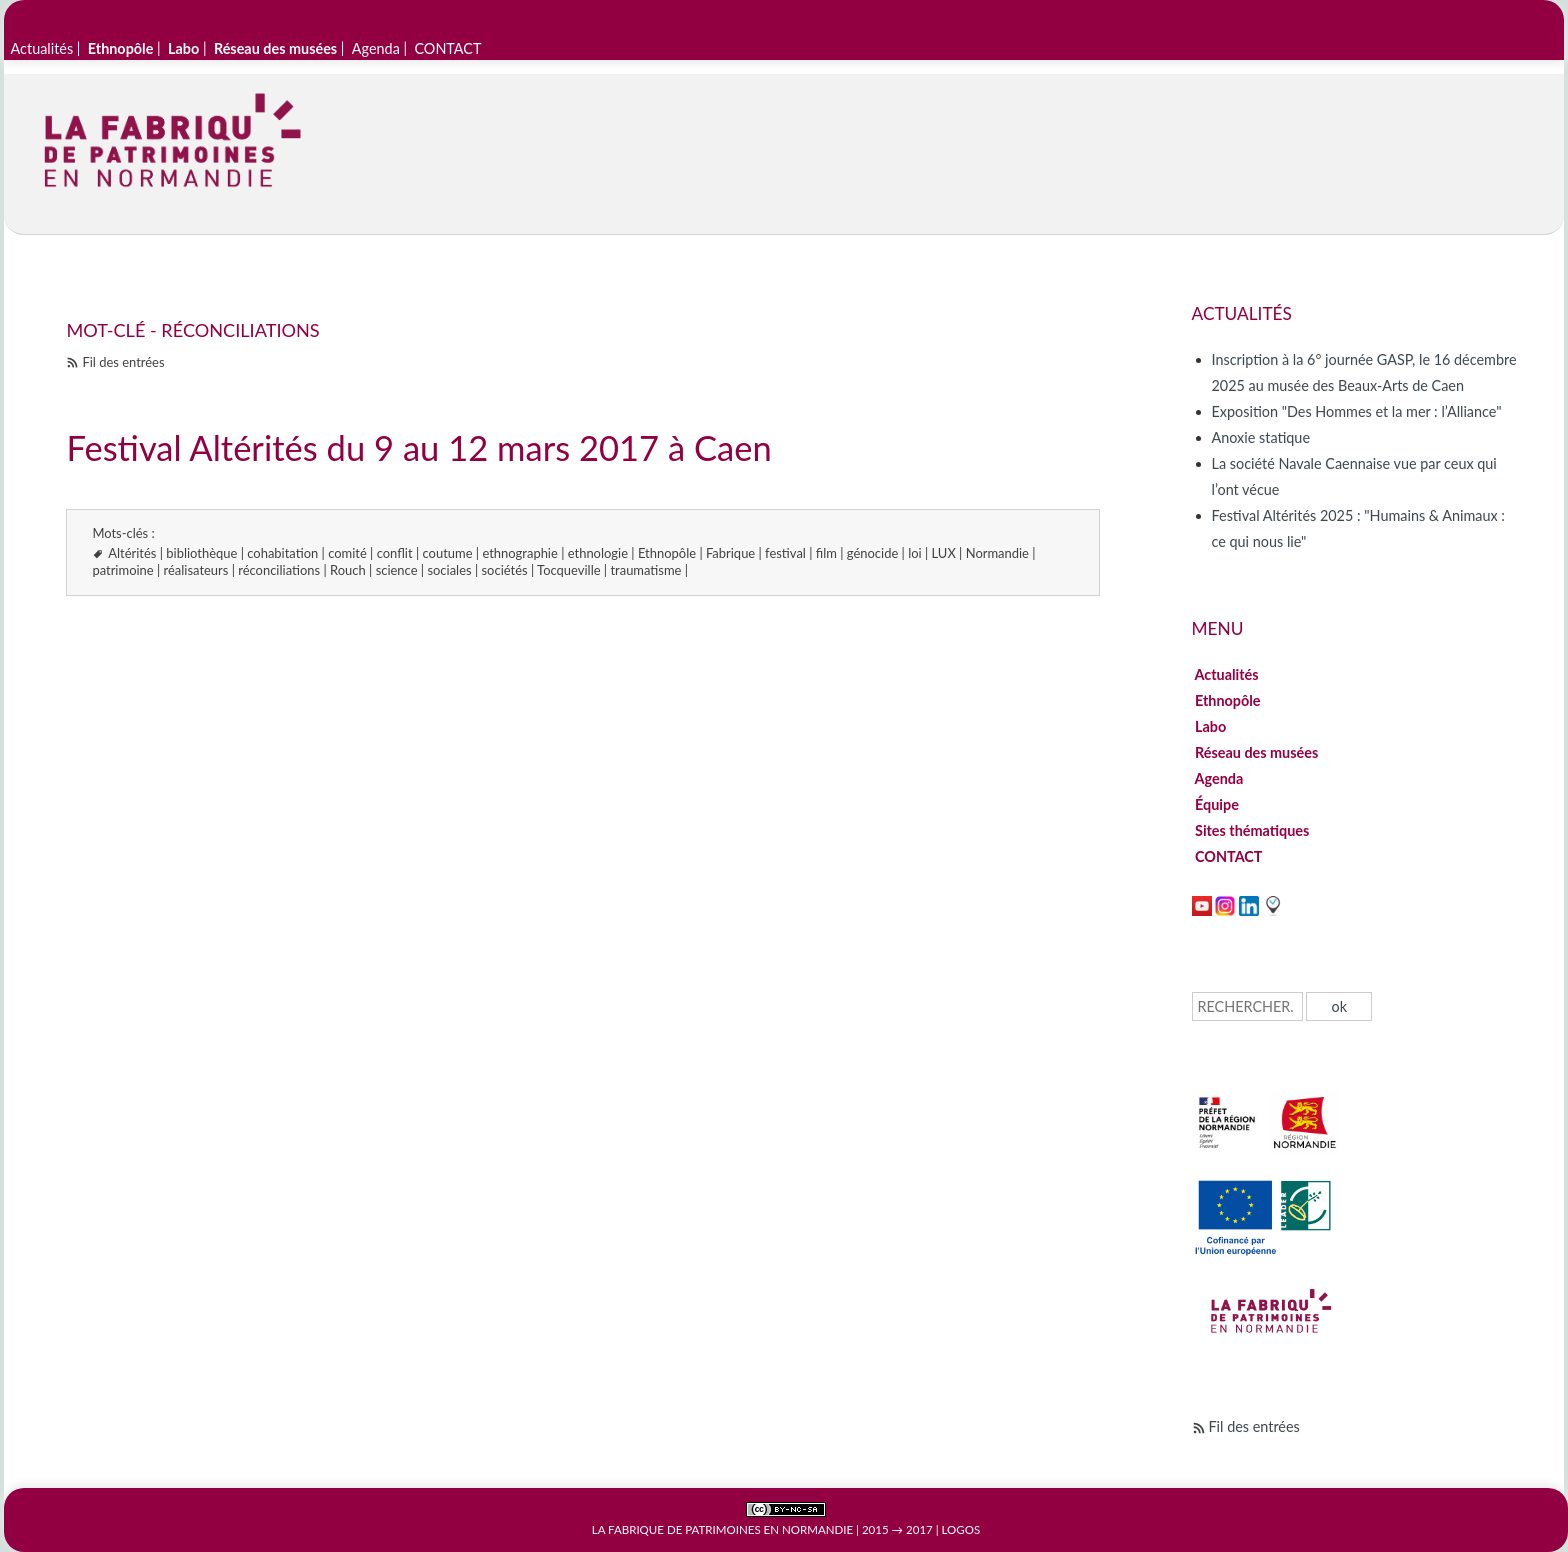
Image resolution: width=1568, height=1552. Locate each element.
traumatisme (645, 570)
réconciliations (279, 570)
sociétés (505, 570)
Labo (1211, 726)
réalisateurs (196, 570)
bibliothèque (201, 553)
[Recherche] (1247, 1006)
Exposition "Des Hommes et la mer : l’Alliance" (1357, 411)
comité (347, 553)
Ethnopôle (667, 553)
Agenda (376, 48)
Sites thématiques (1252, 830)
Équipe (1217, 804)
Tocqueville (568, 570)
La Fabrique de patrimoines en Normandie (722, 1529)
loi (915, 553)
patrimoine (122, 570)
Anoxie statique (1261, 437)
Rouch (348, 570)
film (826, 553)
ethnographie (519, 553)
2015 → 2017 (897, 1529)
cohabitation (282, 553)
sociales (449, 570)
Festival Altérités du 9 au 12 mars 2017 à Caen (418, 447)
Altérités (132, 553)
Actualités (42, 48)
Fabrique (730, 553)
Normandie (997, 553)
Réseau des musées (1257, 752)
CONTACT (447, 48)
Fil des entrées (123, 362)
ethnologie (598, 553)
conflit (395, 553)
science (397, 570)
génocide (872, 553)
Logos (961, 1529)
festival (785, 553)
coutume (448, 553)
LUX (944, 553)
